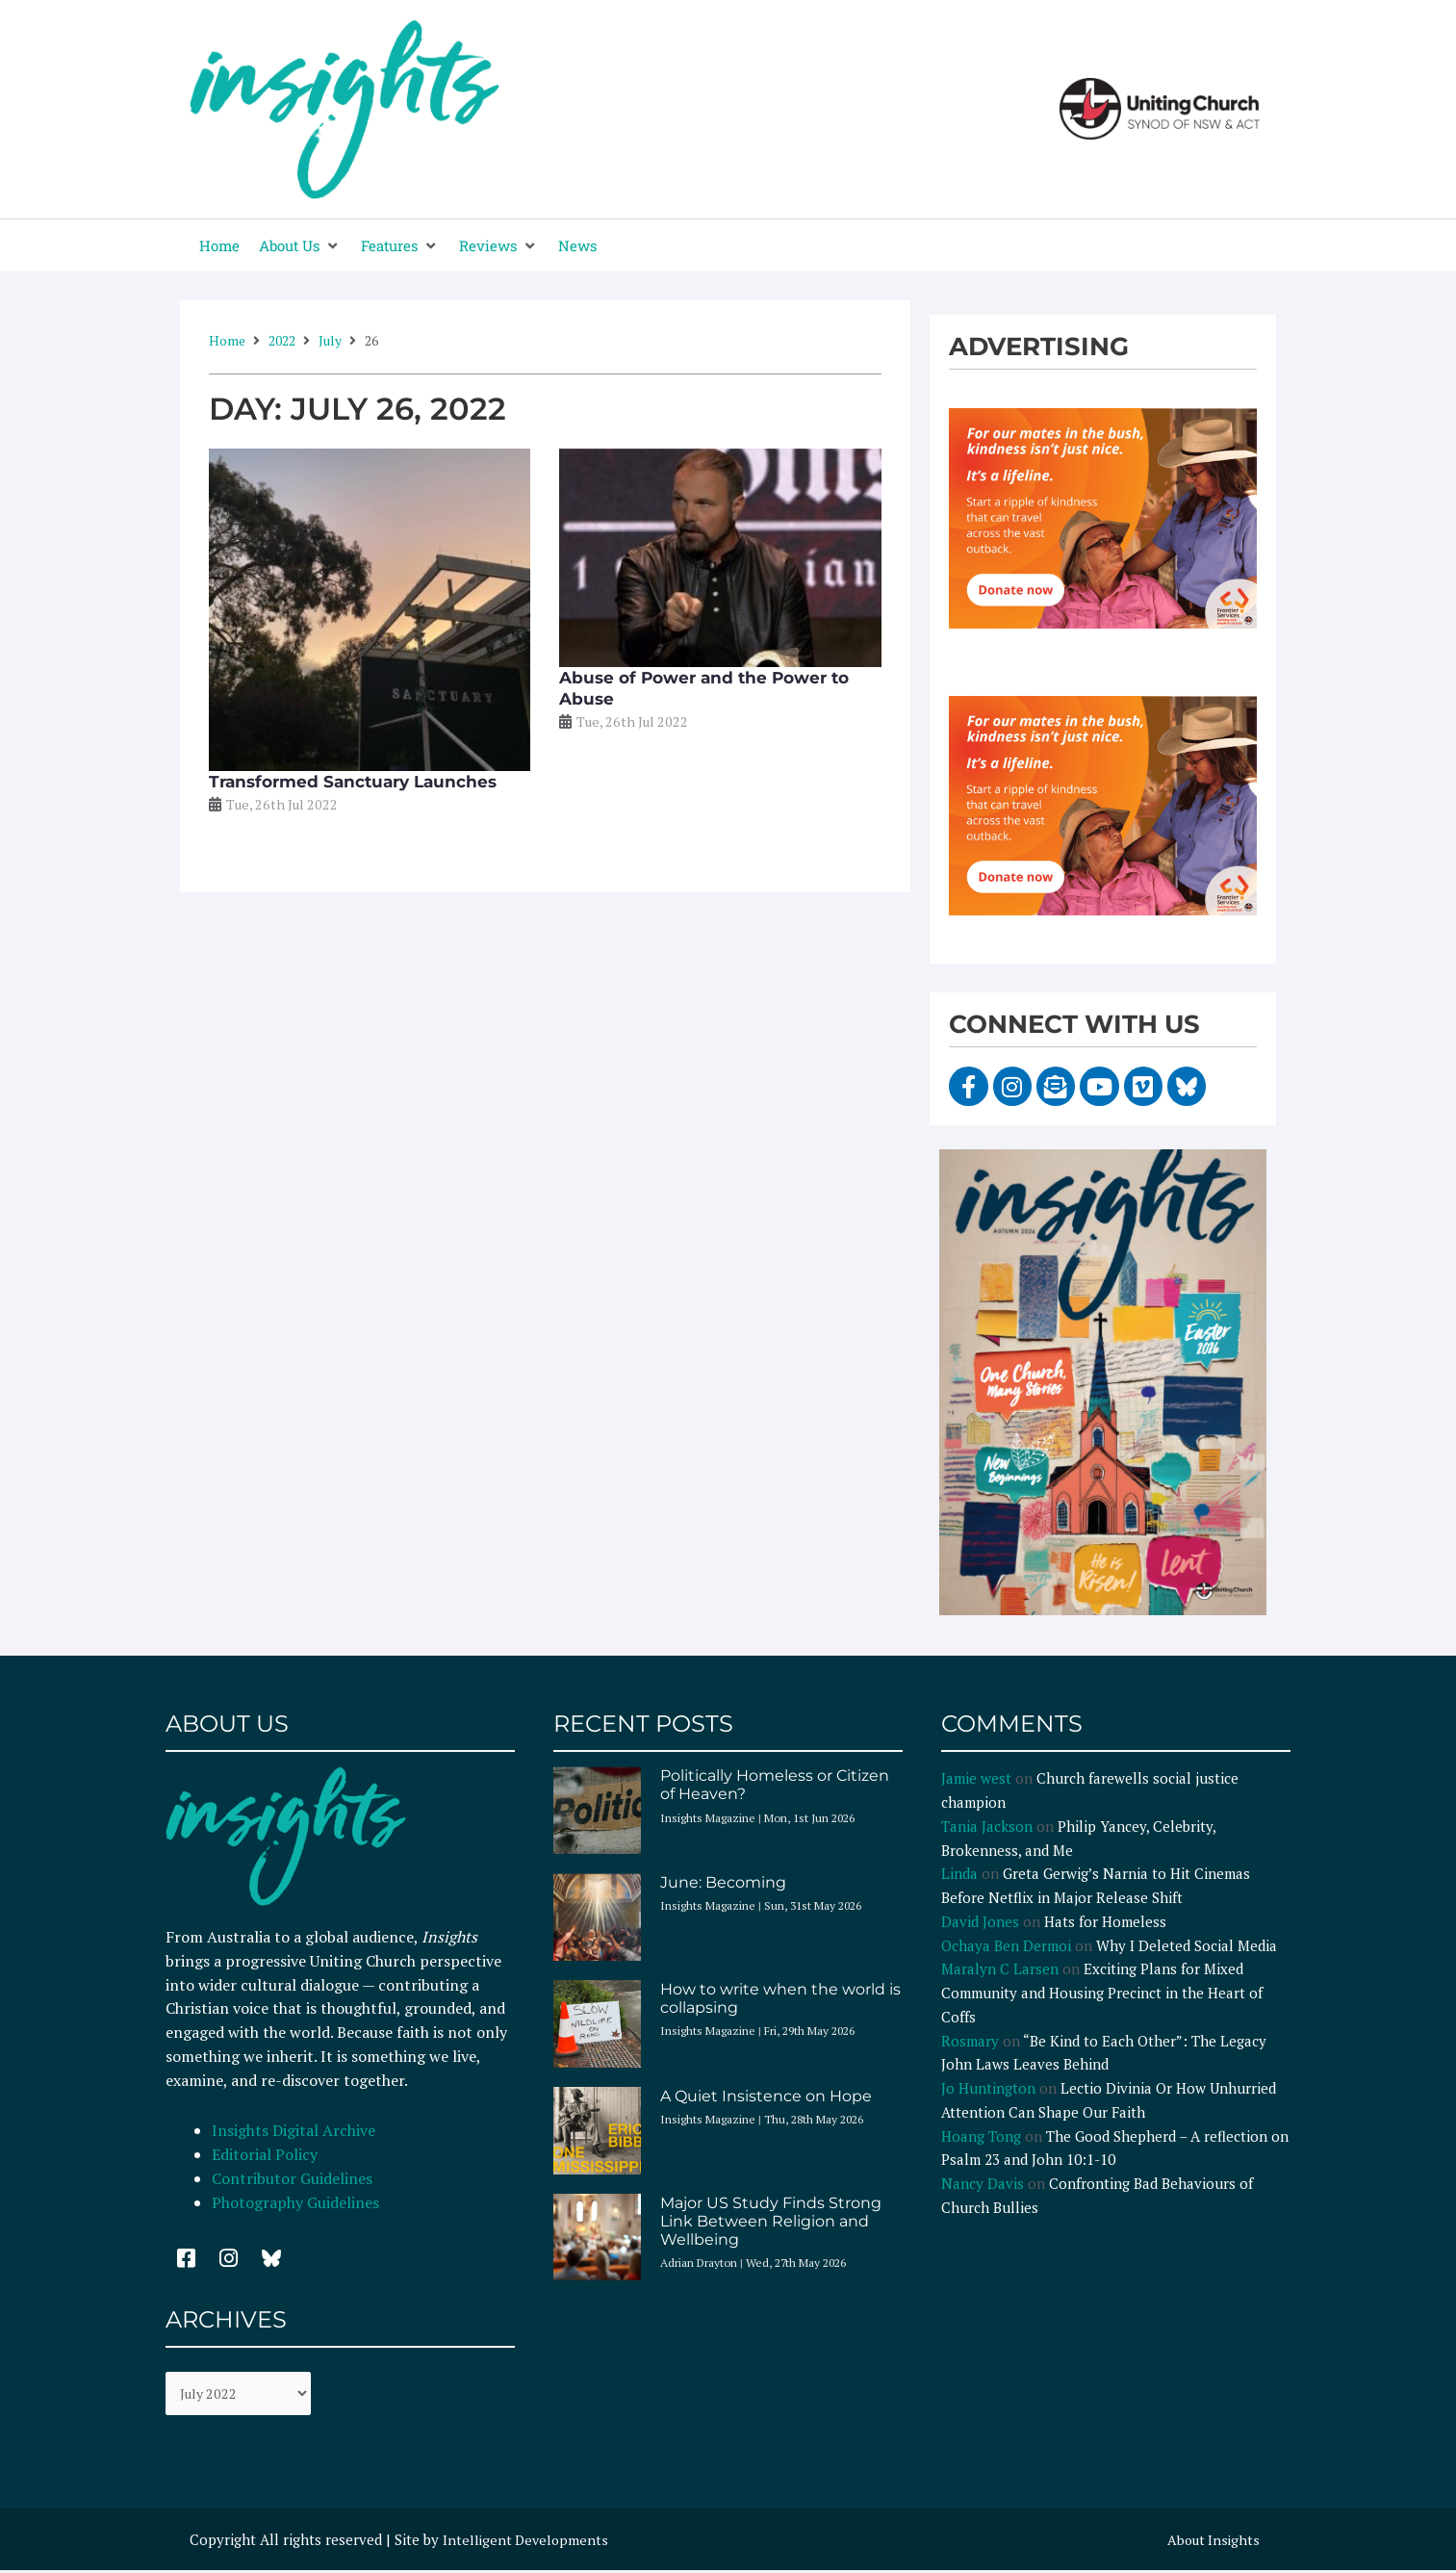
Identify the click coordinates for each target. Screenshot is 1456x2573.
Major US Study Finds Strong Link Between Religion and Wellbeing (770, 2221)
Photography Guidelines (295, 2202)
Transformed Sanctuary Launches (353, 781)
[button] (300, 246)
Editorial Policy (266, 2154)
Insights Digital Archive (293, 2130)
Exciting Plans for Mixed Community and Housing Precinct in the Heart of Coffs (1102, 1992)
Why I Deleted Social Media (1186, 1945)
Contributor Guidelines (292, 2178)
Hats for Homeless (1105, 1921)
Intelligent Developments (528, 2541)
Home (227, 340)
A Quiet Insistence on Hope (766, 2096)
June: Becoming (723, 1882)
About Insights (1211, 2541)
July (330, 340)
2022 (281, 340)
